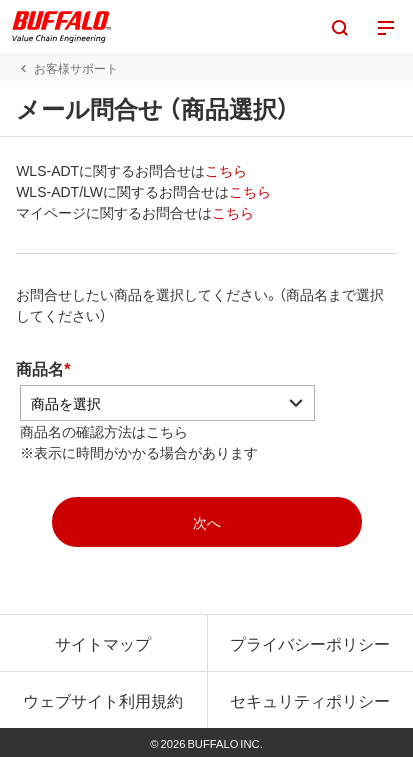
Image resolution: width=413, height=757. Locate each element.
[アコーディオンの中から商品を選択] (167, 403)
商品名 (40, 368)
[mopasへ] (207, 522)
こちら (226, 170)
